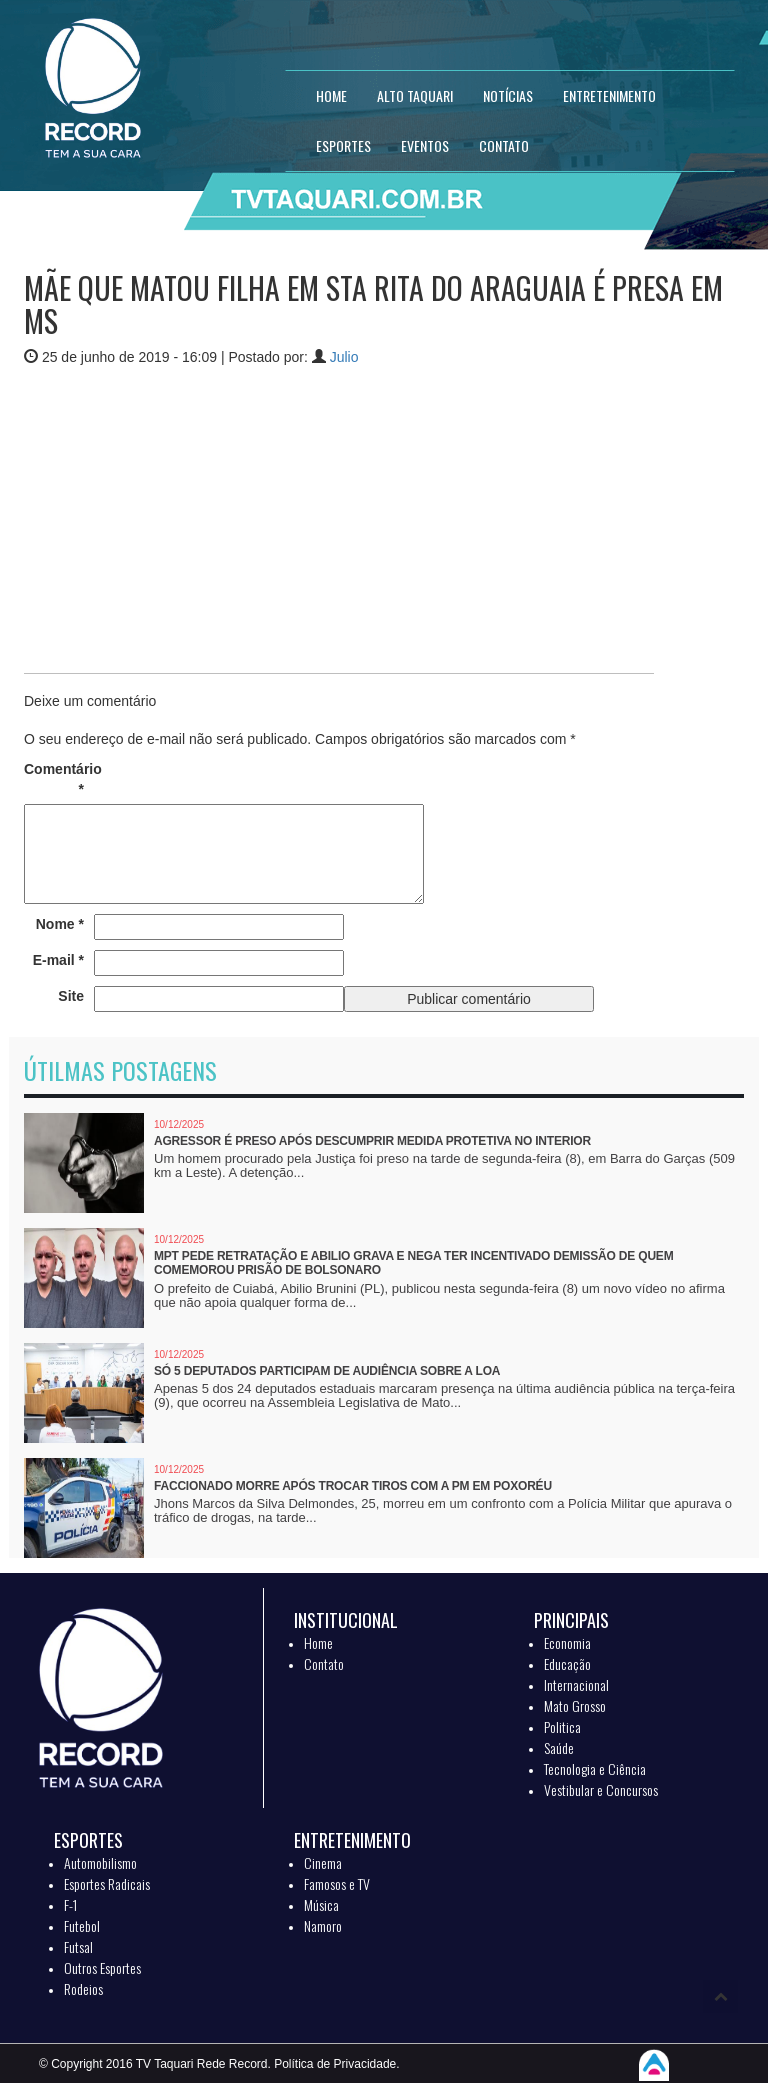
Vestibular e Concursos (601, 1789)
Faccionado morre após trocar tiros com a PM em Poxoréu (353, 1486)
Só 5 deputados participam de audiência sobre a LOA (327, 1371)
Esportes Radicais (107, 1883)
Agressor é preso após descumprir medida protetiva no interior (372, 1141)
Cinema (323, 1862)
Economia (567, 1642)
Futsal (78, 1946)
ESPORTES (343, 145)
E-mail (58, 960)
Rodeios (83, 1988)
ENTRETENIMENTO (609, 95)
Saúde (559, 1747)
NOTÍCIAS (508, 95)
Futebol (82, 1925)
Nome (60, 924)
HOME (331, 95)
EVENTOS (425, 145)
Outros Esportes (102, 1967)
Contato (324, 1663)
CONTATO (504, 145)
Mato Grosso (575, 1705)
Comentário (54, 779)
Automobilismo (100, 1862)
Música (321, 1904)
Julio (344, 357)
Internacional (576, 1684)
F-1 (70, 1904)
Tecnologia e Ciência (595, 1768)
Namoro (323, 1925)
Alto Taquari (415, 95)
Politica (562, 1726)
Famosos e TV (337, 1883)
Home (318, 1642)
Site (71, 996)
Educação (567, 1663)
